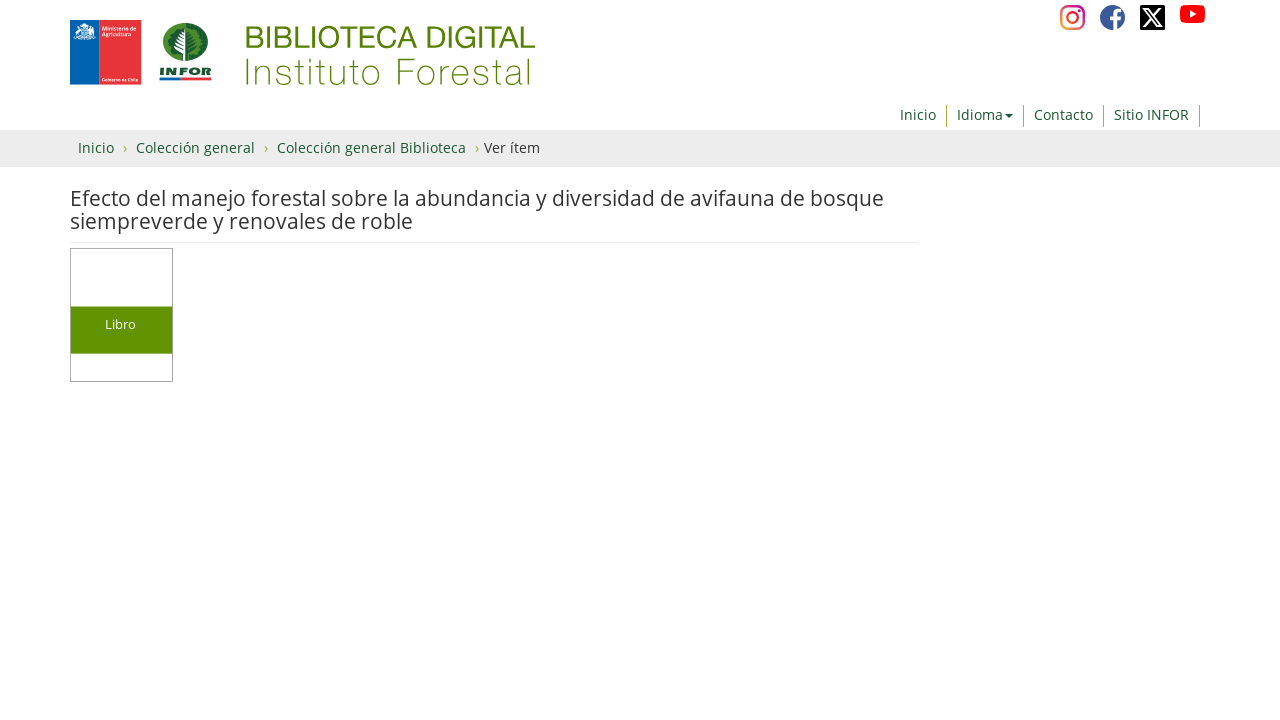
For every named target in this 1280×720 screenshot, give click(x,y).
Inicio (918, 114)
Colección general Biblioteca (371, 147)
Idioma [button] (985, 114)
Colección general (195, 147)
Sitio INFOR (1151, 114)
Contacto (1063, 114)
